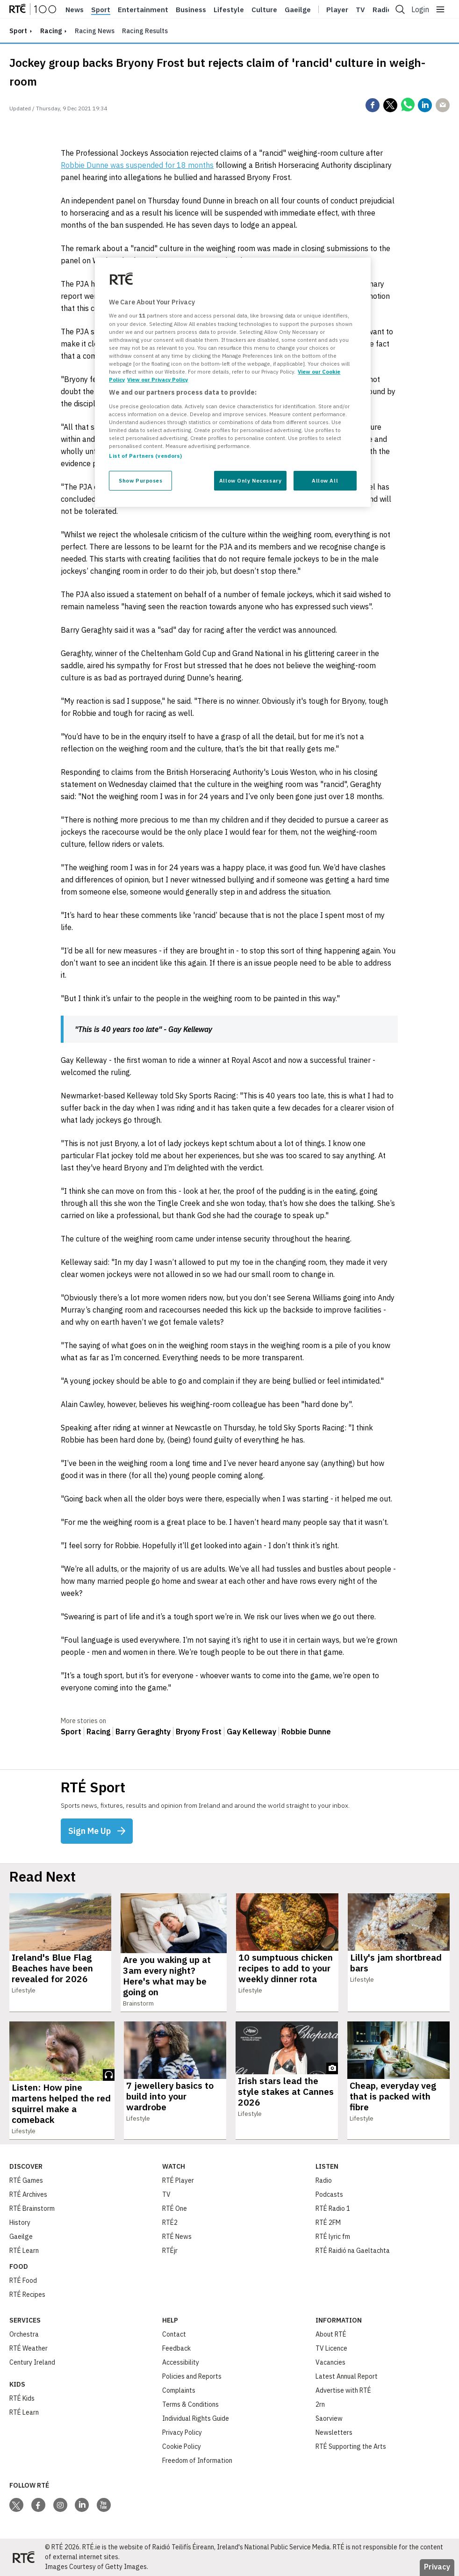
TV (166, 2194)
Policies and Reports (192, 2376)
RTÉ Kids (22, 2398)
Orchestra (24, 2334)
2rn (320, 2404)
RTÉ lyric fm (333, 2236)
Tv (360, 10)
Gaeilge (298, 10)
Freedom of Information (197, 2460)
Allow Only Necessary (250, 480)
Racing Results (145, 31)
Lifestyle (229, 10)
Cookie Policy (181, 2446)
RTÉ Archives (28, 2194)
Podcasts (329, 2194)
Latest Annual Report (347, 2376)
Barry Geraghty (143, 1731)
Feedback (176, 2348)
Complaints (178, 2390)
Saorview (329, 2418)
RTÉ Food (23, 2280)
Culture (264, 10)
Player (337, 10)
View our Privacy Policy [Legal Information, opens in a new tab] (157, 379)
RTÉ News (177, 2236)
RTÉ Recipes (27, 2294)
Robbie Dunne (306, 1731)
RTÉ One (174, 2208)
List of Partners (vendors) (145, 455)
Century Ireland (32, 2362)
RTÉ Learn (24, 2250)
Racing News (95, 31)
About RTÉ (331, 2334)
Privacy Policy (182, 2432)
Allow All (325, 480)
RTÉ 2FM (328, 2222)
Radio (382, 10)
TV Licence (331, 2348)
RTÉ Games (26, 2180)
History (19, 2222)
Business (191, 10)
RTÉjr (170, 2250)
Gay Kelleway (251, 1731)
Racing (51, 31)
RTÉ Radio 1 (333, 2208)
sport (18, 31)
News (74, 10)
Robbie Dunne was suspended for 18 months (137, 165)
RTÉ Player (178, 2180)
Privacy (437, 2566)
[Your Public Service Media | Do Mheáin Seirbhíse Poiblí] (23, 2557)
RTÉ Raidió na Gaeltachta (353, 2250)
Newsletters (334, 2432)
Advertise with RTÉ (343, 2390)
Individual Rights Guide (195, 2418)
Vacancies (330, 2362)
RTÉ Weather (28, 2348)
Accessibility (180, 2362)
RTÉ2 (170, 2222)
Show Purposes (140, 480)
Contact (174, 2334)
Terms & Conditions (190, 2404)
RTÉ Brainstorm (32, 2208)
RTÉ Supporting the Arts (351, 2446)
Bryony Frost (199, 1731)
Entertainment (143, 10)
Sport (100, 10)
